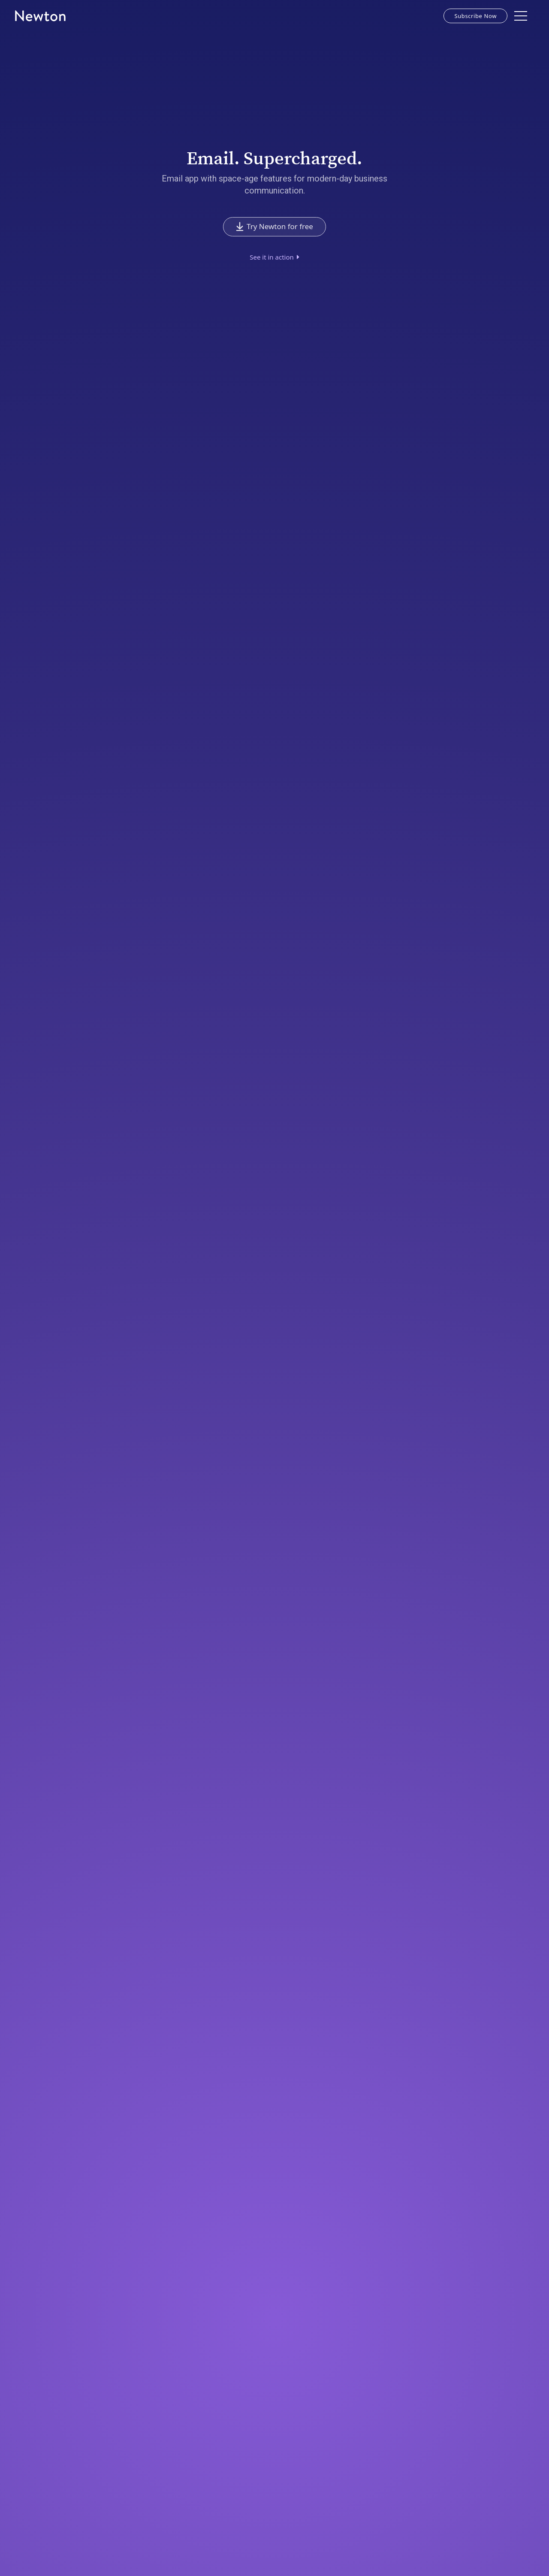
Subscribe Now (475, 16)
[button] (520, 15)
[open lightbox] (274, 257)
